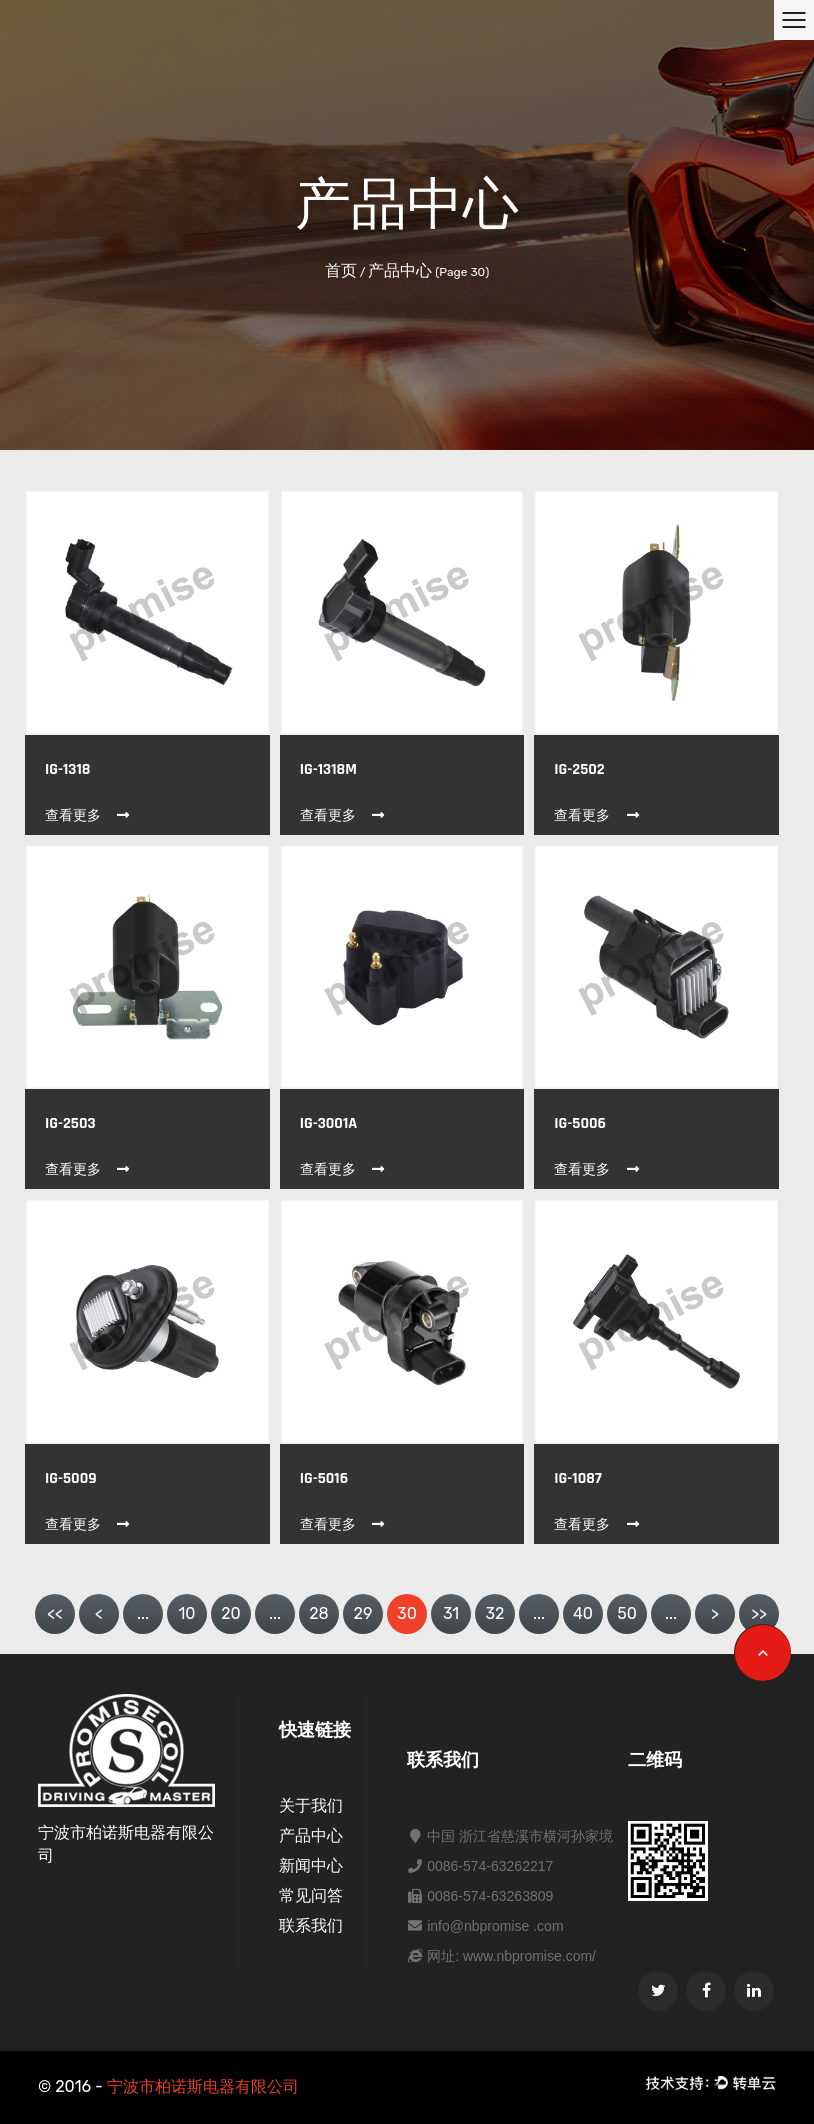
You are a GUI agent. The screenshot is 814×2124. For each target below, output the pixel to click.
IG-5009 (71, 1478)
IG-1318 (68, 769)
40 (583, 1613)
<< (55, 1613)
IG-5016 (324, 1478)
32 (494, 1613)
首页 (341, 270)
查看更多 (88, 815)
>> (759, 1613)
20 (231, 1613)
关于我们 (311, 1805)
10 (186, 1613)
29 (363, 1613)
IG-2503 (70, 1123)
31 (451, 1613)
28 (319, 1613)
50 (627, 1613)
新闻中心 (311, 1865)
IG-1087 (577, 1478)
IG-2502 (579, 769)
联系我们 (311, 1925)
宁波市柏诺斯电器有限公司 (203, 2086)
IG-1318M (328, 769)
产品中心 (311, 1835)
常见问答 (311, 1895)
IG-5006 (580, 1123)
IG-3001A (329, 1123)
